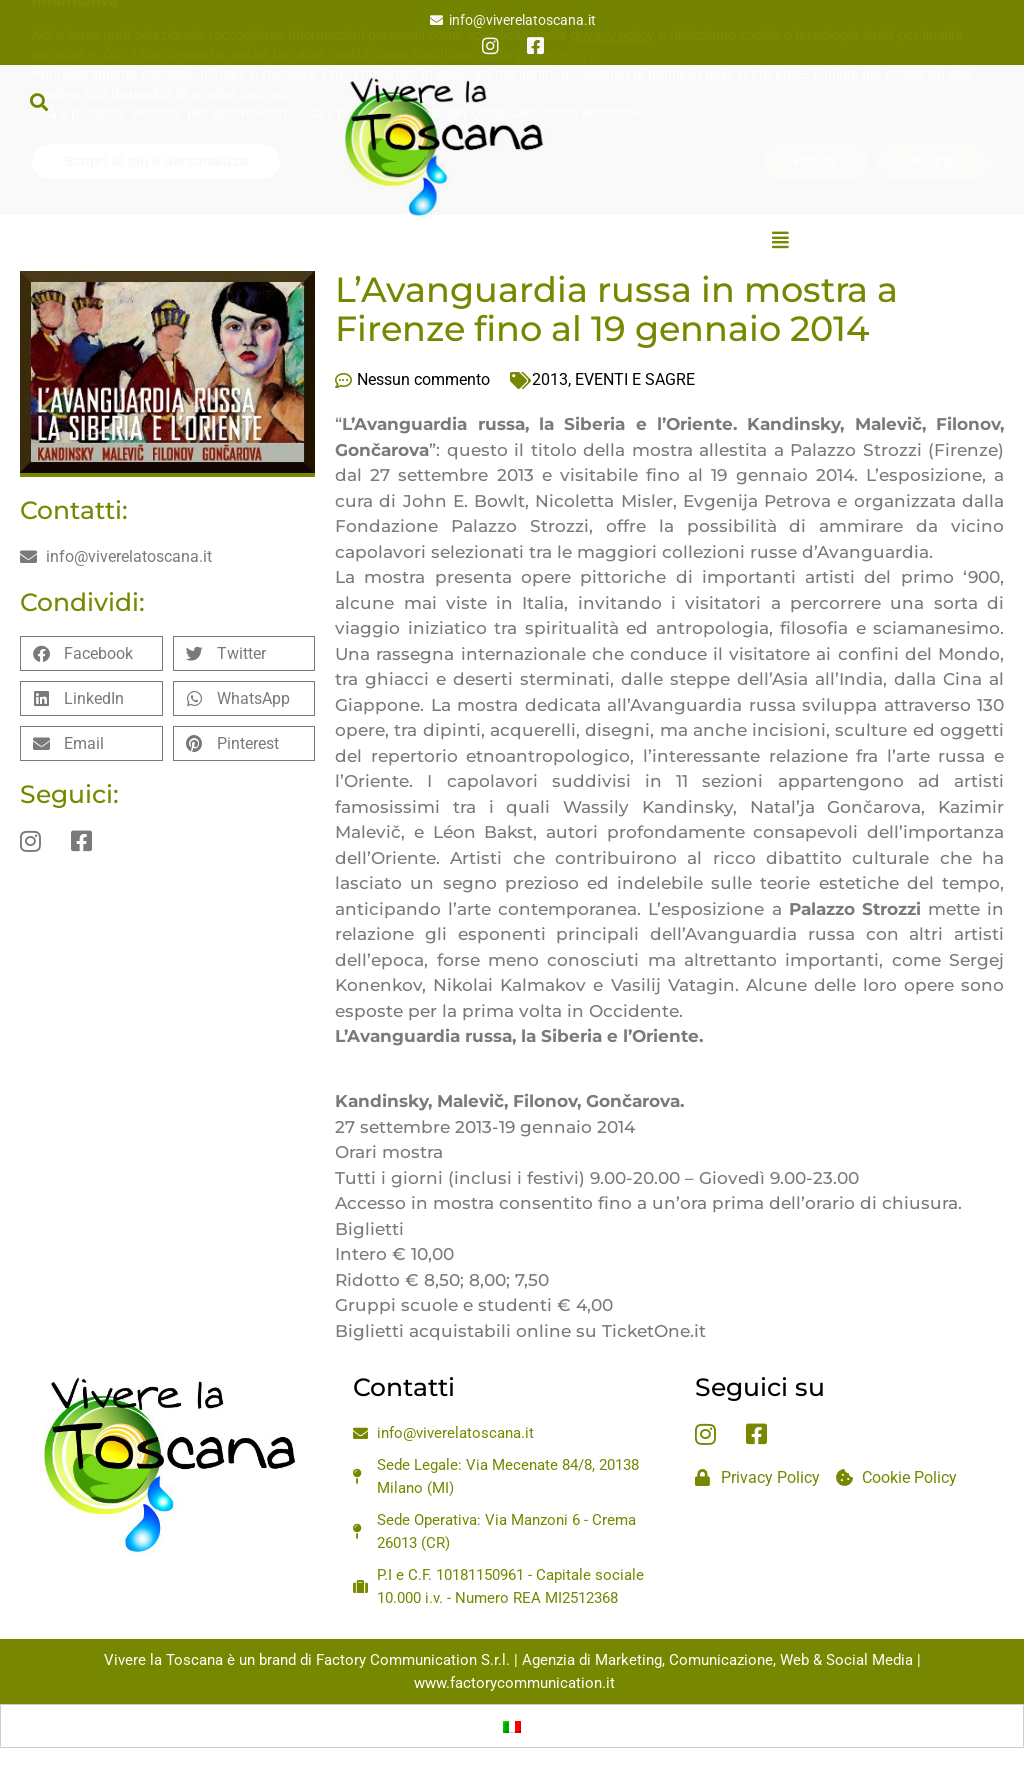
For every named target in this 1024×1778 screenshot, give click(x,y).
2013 (550, 379)
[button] (38, 101)
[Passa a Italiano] (512, 1726)
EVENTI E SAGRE (635, 379)
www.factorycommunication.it (514, 1683)
